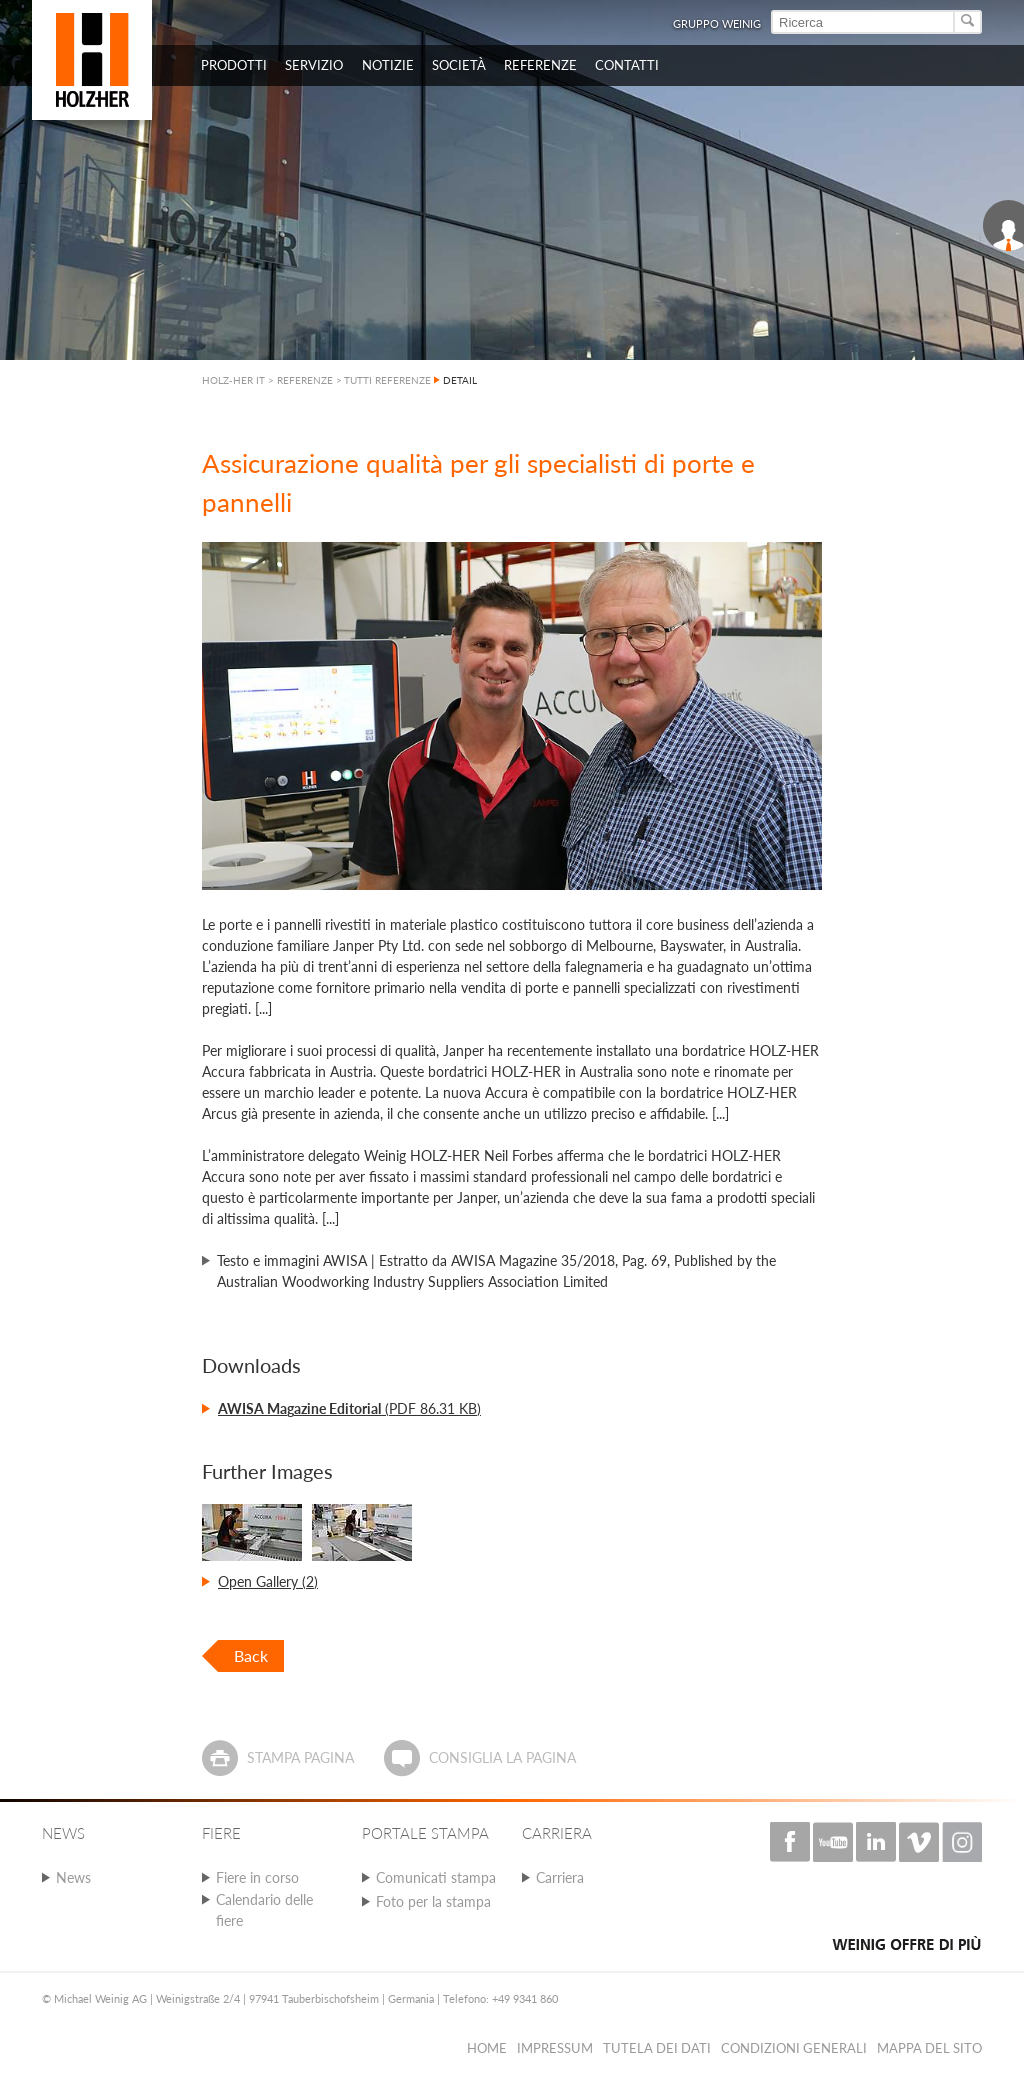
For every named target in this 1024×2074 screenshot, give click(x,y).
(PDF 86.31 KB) (349, 1408)
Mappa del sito (929, 2048)
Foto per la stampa (433, 1901)
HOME (487, 2048)
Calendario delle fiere (264, 1910)
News (73, 1877)
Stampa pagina (300, 1757)
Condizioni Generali (794, 2048)
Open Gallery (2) (268, 1581)
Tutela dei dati (657, 2048)
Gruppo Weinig (717, 23)
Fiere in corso (257, 1877)
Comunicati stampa (436, 1877)
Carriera (560, 1877)
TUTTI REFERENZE (387, 380)
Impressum (555, 2048)
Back (251, 1655)
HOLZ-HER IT (233, 380)
